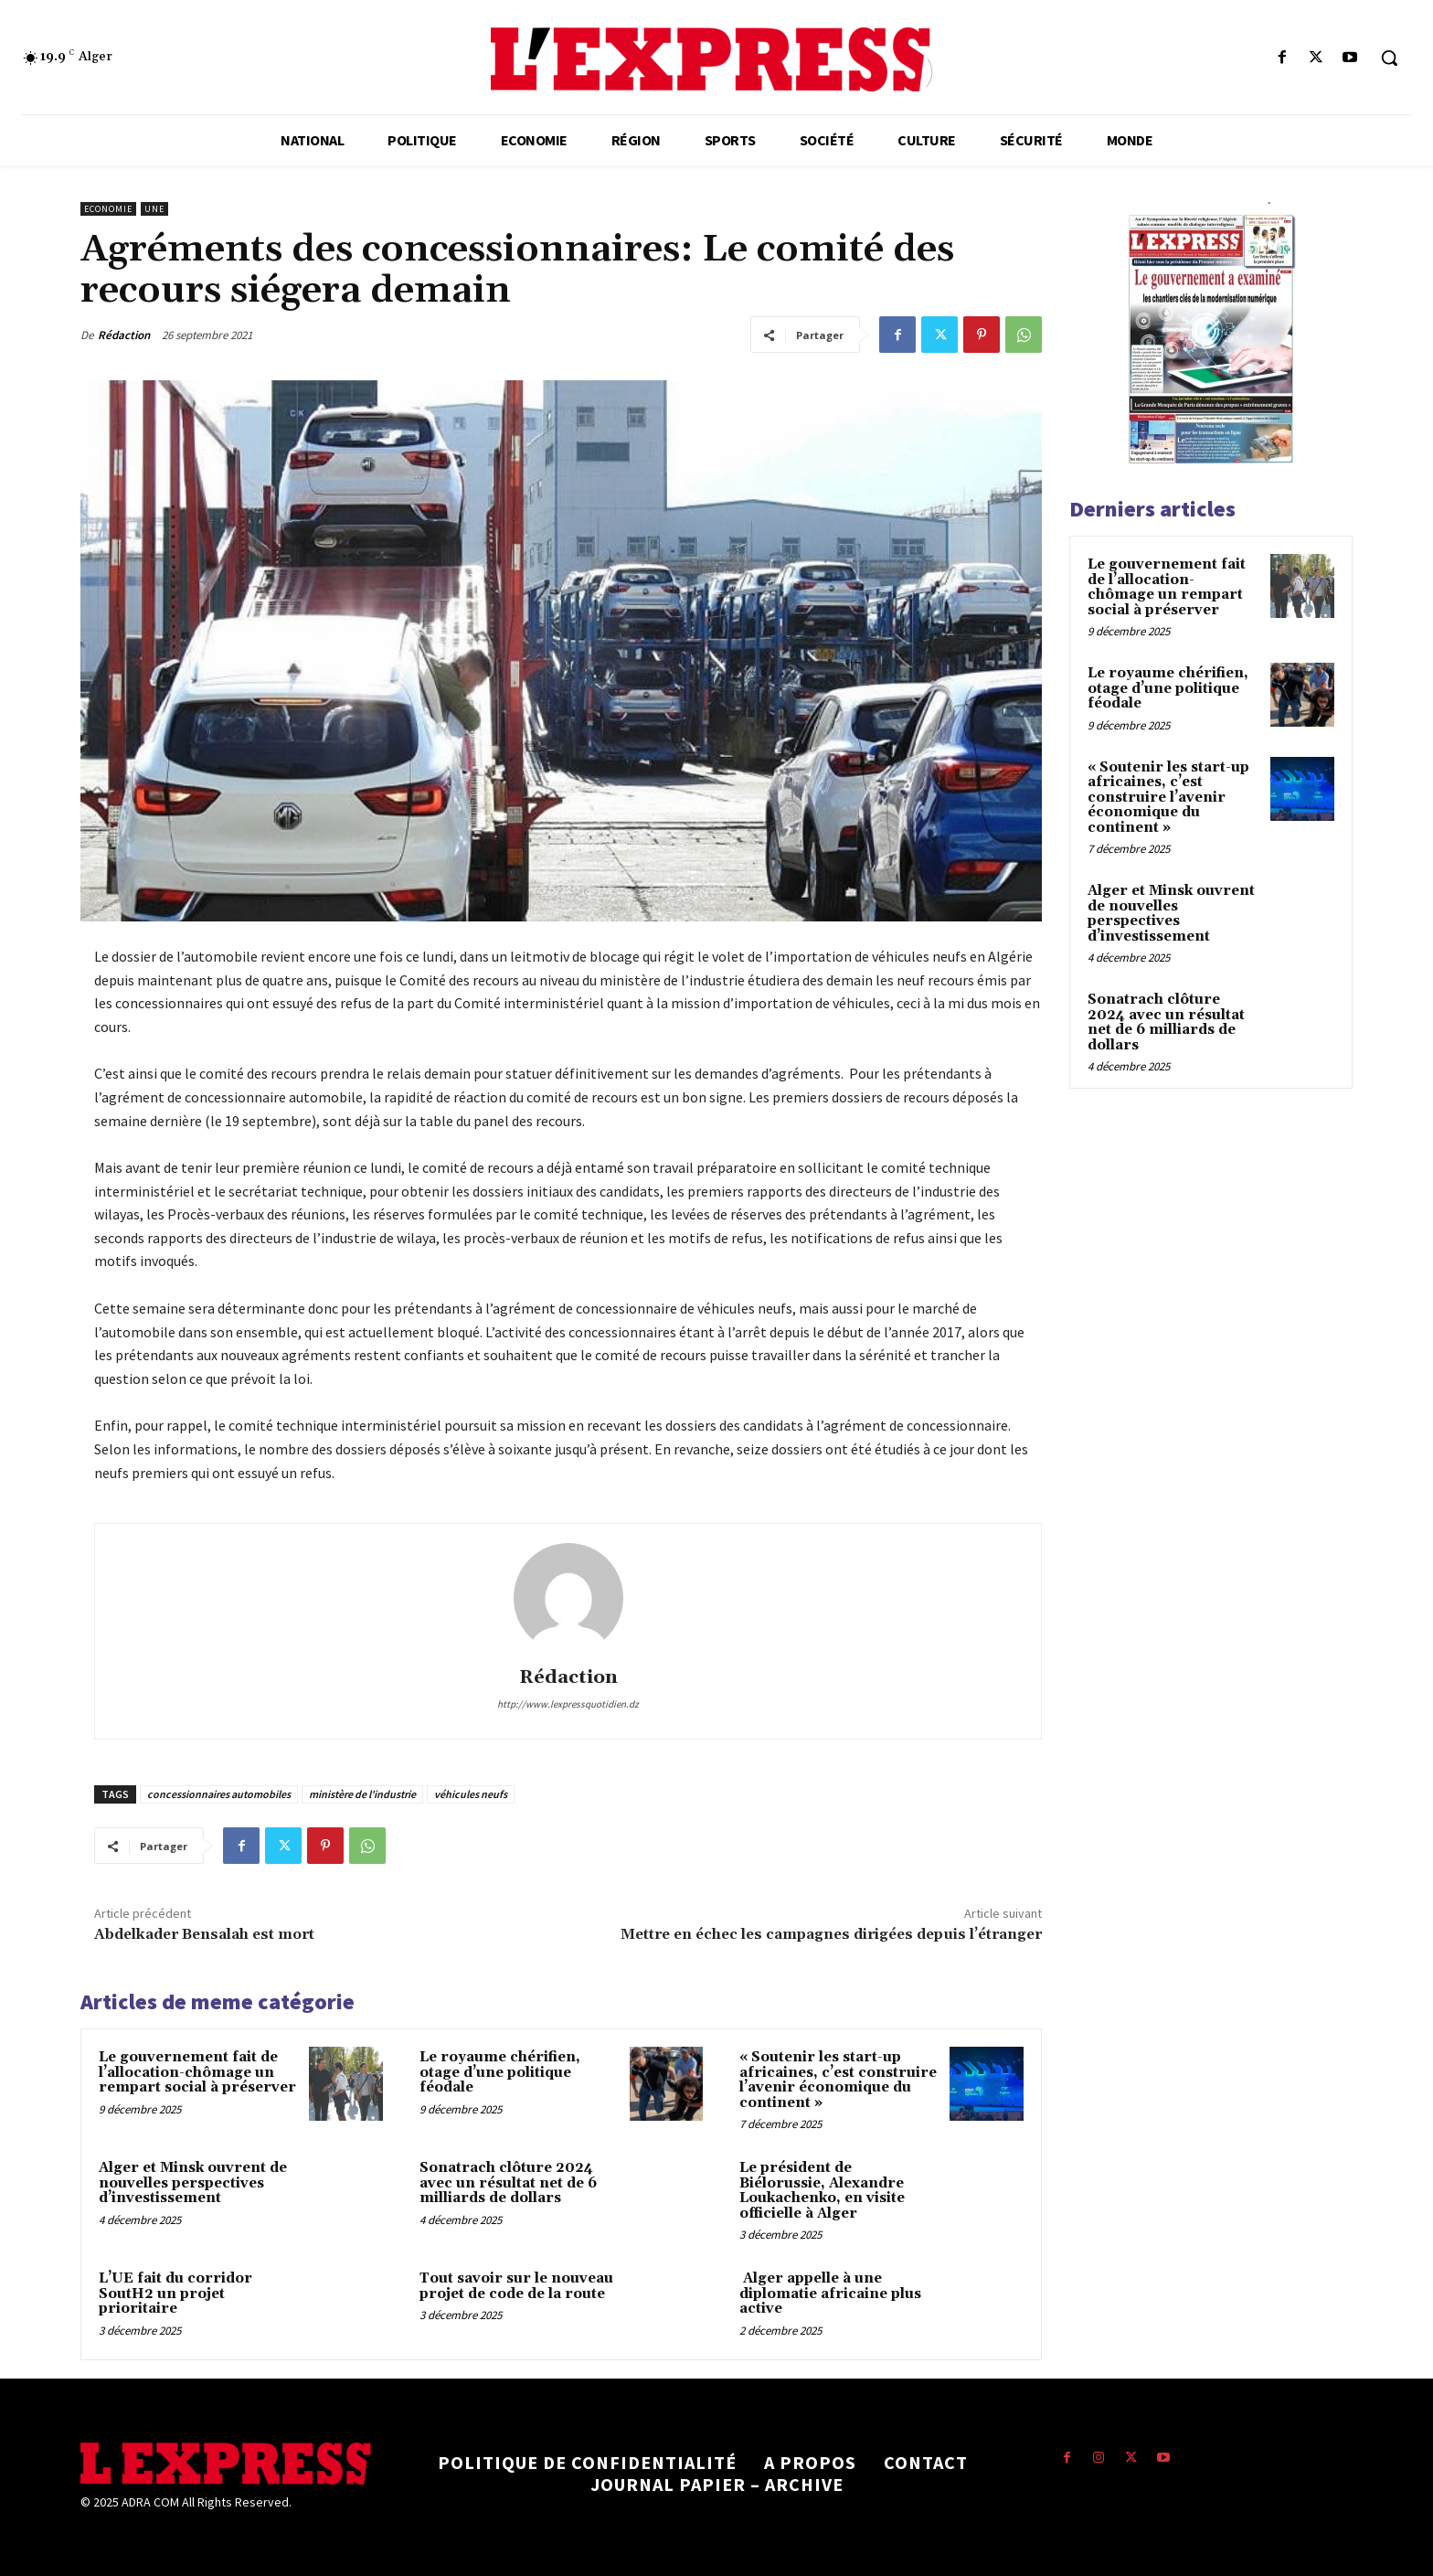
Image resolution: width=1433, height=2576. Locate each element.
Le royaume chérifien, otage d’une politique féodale (499, 2072)
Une (154, 209)
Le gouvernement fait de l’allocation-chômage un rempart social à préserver (197, 2072)
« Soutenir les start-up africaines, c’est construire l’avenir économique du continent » (838, 2080)
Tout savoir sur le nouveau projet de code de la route (516, 2286)
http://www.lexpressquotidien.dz (568, 1704)
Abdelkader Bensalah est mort (204, 1934)
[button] (1389, 58)
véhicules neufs (470, 1794)
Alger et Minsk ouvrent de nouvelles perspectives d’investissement (193, 2183)
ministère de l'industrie (362, 1794)
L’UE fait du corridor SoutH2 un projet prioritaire (175, 2293)
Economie (108, 209)
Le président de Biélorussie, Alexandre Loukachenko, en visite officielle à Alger (822, 2190)
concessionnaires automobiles (219, 1794)
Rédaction (124, 335)
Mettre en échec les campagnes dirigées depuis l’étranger (831, 1934)
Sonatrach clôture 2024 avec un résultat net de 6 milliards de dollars (508, 2183)
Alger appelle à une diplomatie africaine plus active (830, 2293)
